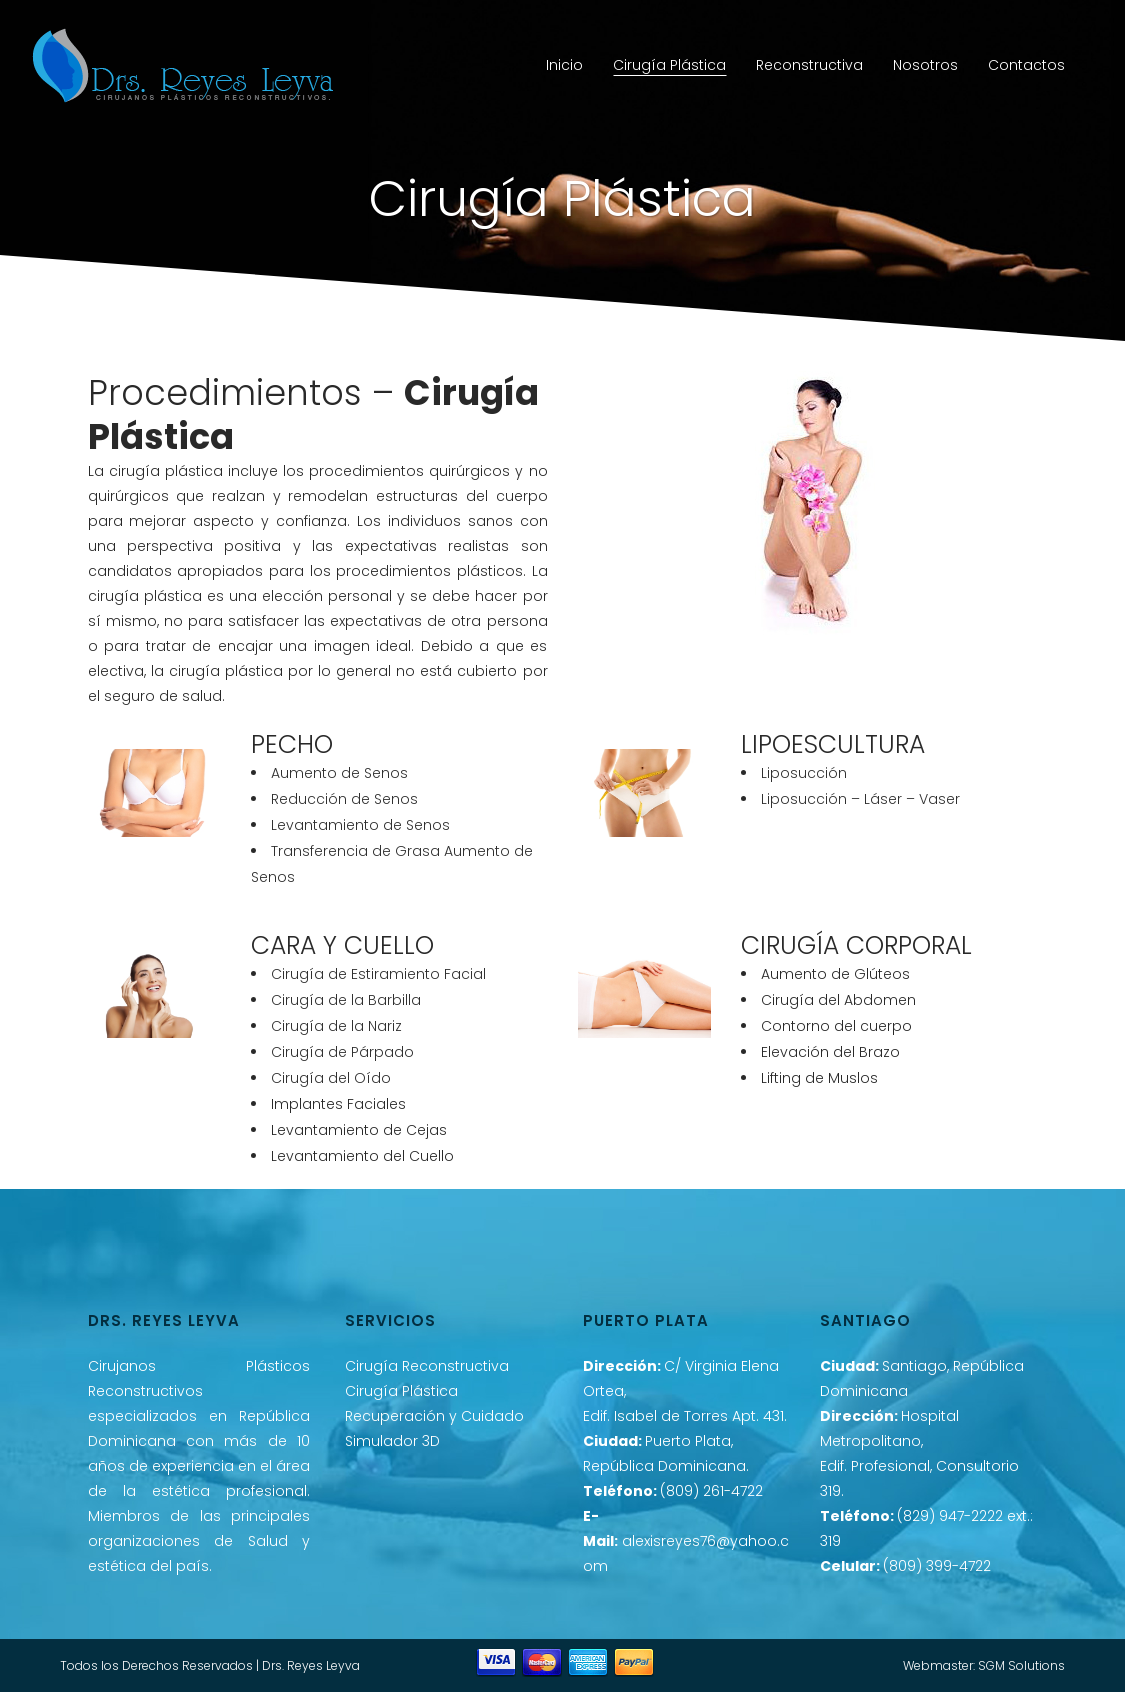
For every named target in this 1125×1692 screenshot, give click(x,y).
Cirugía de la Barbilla (346, 1000)
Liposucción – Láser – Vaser (860, 799)
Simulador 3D (392, 1441)
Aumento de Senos (339, 773)
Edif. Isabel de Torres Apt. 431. (685, 1416)
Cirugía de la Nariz (336, 1026)
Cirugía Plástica (401, 1391)
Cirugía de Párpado (342, 1052)
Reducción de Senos (344, 799)
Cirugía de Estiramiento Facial (378, 974)
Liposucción (804, 773)
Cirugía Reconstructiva (427, 1366)
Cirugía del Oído (331, 1078)
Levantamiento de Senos (360, 825)
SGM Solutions (1021, 1665)
